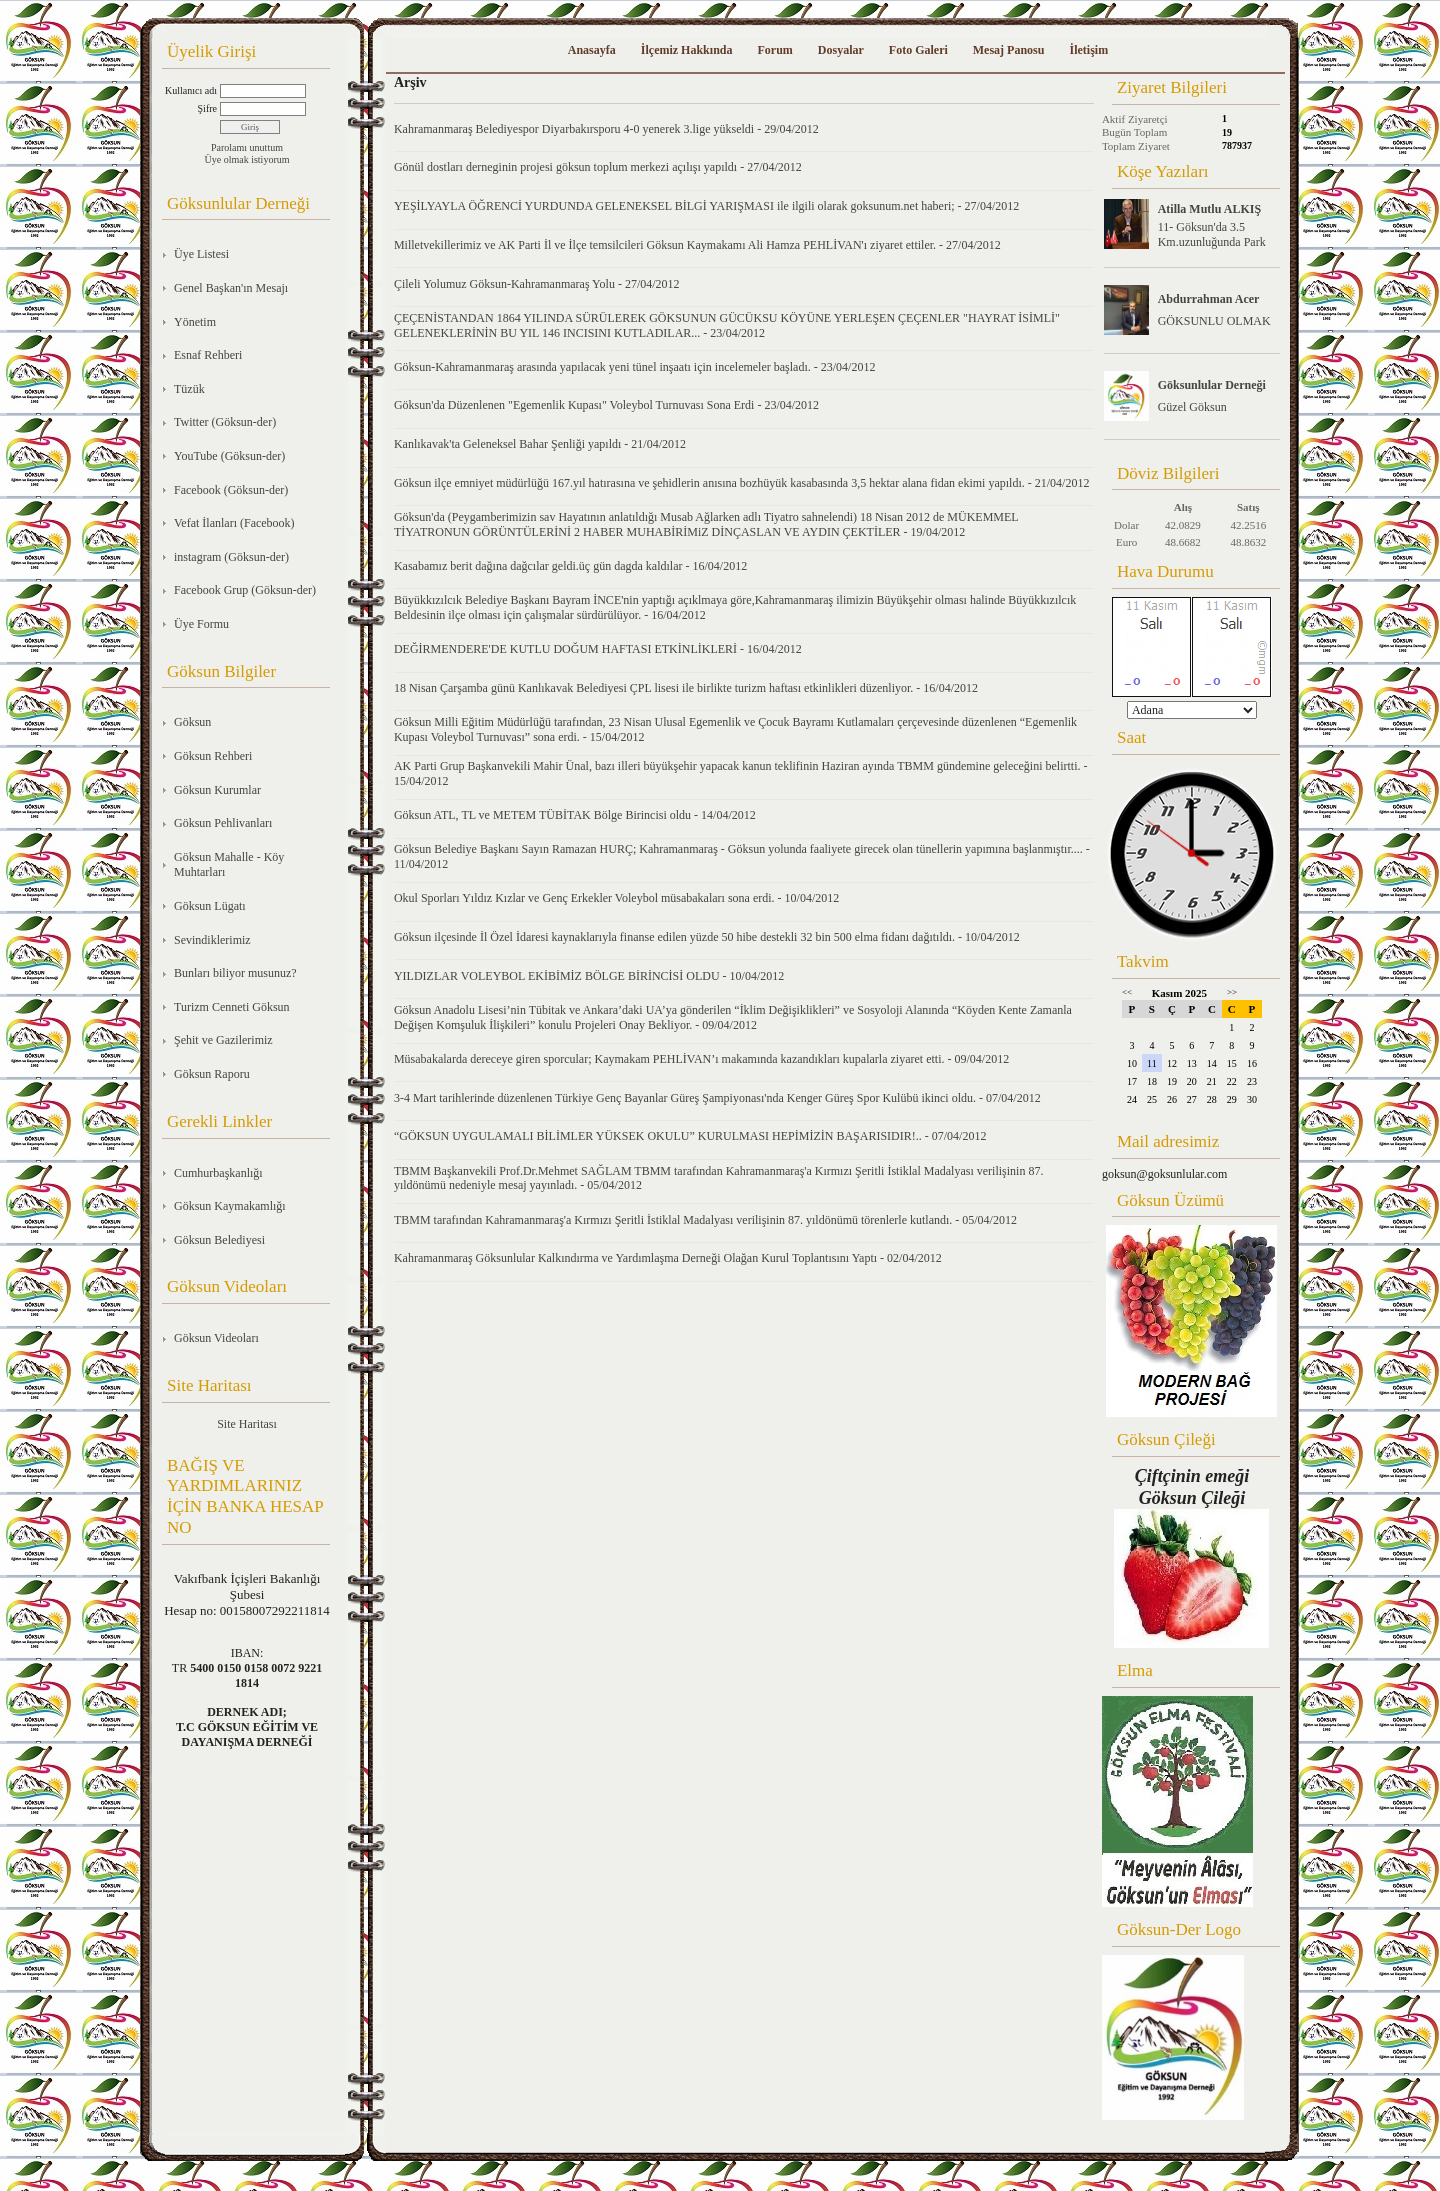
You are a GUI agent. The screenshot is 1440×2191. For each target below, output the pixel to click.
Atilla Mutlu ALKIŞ (1209, 209)
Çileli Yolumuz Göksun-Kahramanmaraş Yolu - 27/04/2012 (537, 284)
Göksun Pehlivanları (223, 823)
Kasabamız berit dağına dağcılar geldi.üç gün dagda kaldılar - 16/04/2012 (570, 566)
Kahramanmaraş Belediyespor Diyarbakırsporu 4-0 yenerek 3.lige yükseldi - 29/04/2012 (606, 129)
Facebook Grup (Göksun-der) (245, 590)
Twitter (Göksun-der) (225, 422)
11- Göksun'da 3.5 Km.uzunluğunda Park (1212, 234)
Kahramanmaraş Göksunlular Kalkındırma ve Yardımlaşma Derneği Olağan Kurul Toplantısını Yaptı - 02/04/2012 (668, 1258)
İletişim (1088, 50)
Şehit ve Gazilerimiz (223, 1040)
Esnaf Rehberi (208, 355)
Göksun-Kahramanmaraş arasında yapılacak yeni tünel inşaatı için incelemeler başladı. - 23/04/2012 (635, 367)
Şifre (207, 108)
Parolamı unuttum (247, 147)
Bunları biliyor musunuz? (235, 973)
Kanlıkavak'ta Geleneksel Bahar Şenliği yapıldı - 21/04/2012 (540, 444)
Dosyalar (841, 50)
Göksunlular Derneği (1212, 385)
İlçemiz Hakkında (687, 50)
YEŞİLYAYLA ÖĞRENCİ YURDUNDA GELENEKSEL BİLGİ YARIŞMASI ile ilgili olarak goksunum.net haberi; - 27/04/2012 (706, 206)
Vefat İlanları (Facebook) (234, 523)
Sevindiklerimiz (212, 940)
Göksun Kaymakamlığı (230, 1206)
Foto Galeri (918, 50)
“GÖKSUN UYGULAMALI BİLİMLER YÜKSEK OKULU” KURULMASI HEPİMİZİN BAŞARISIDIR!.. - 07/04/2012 (690, 1136)
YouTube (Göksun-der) (229, 456)
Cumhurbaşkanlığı (218, 1173)
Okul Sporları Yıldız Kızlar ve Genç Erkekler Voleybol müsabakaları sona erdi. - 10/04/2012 (616, 898)
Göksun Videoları (216, 1338)
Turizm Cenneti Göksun (232, 1007)
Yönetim (195, 322)
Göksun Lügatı (210, 906)
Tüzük (189, 389)
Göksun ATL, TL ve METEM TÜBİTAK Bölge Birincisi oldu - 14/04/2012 (575, 815)
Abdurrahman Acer (1209, 299)
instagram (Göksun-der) (231, 557)
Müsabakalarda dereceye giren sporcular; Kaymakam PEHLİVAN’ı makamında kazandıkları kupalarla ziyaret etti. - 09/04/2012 (701, 1059)
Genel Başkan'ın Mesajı (231, 288)
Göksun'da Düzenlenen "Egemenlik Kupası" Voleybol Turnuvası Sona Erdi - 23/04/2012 (606, 405)
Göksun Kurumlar (217, 790)
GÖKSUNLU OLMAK (1214, 321)
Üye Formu (201, 624)
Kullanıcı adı (191, 90)
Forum (774, 50)
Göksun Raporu (212, 1074)
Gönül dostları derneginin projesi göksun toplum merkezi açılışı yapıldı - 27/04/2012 (598, 167)
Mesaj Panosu (1009, 50)
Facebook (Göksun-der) (231, 490)
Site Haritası (247, 1424)
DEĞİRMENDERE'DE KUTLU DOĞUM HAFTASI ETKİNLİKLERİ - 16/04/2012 (598, 649)
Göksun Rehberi (213, 756)
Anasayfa (592, 50)
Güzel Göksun (1192, 407)
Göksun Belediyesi (219, 1240)
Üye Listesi (201, 254)
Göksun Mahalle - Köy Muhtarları (229, 865)
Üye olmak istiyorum (247, 159)
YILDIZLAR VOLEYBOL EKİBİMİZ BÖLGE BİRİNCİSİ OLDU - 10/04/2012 (589, 976)
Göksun (192, 722)
